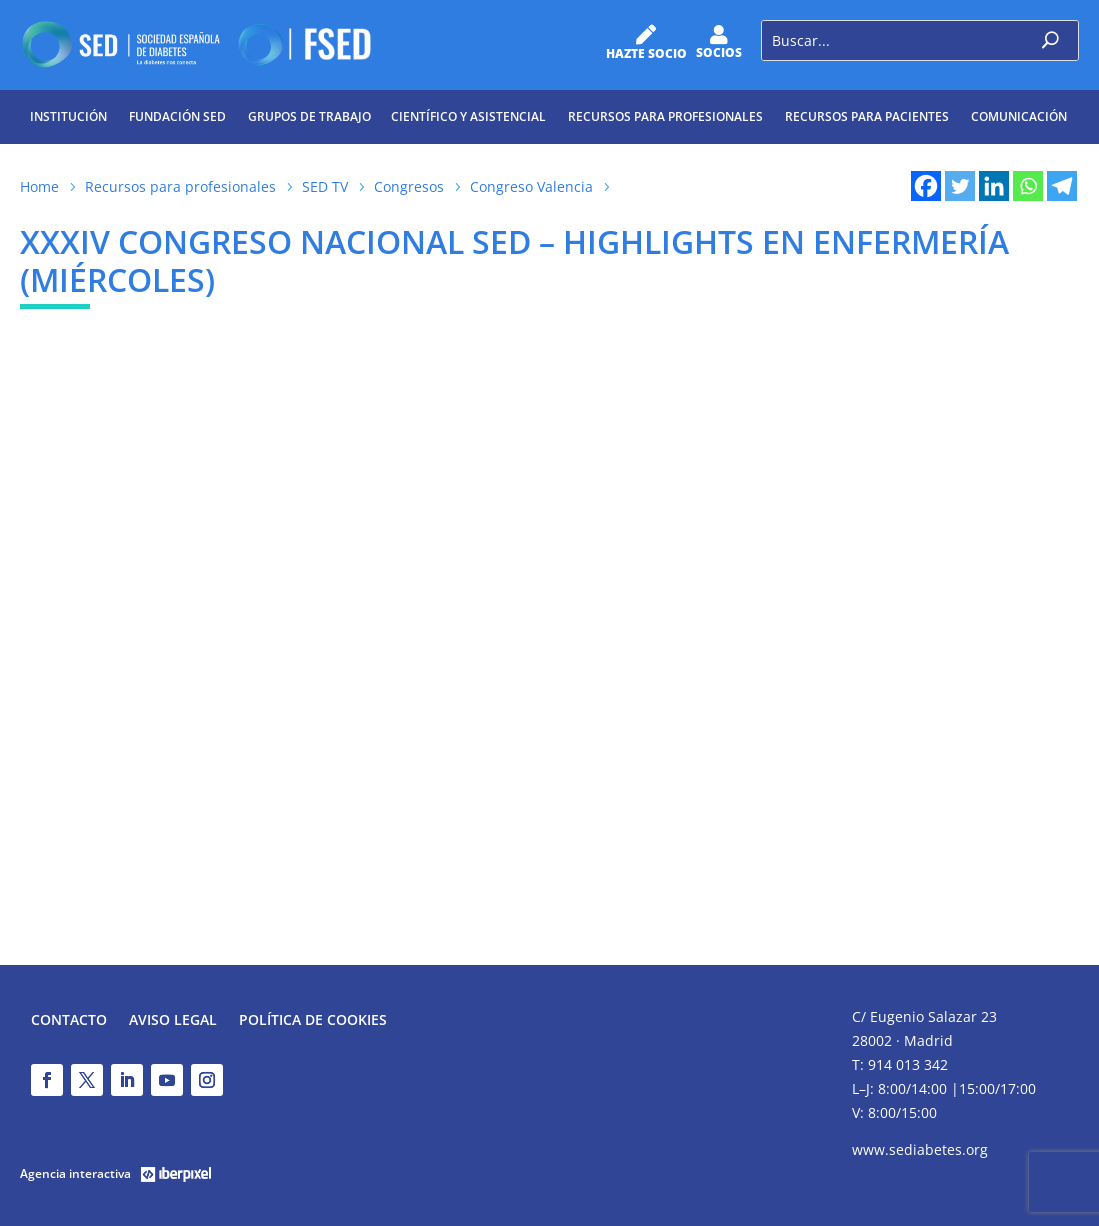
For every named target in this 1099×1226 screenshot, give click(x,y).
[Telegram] (1062, 186)
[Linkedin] (994, 186)
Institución (68, 116)
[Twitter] (960, 186)
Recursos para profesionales (665, 116)
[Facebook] (926, 186)
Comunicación (1019, 116)
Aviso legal (173, 1021)
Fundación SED (177, 116)
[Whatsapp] (1028, 186)
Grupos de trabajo (309, 116)
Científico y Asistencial (468, 116)
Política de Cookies (313, 1021)
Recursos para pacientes (867, 116)
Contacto (69, 1021)
